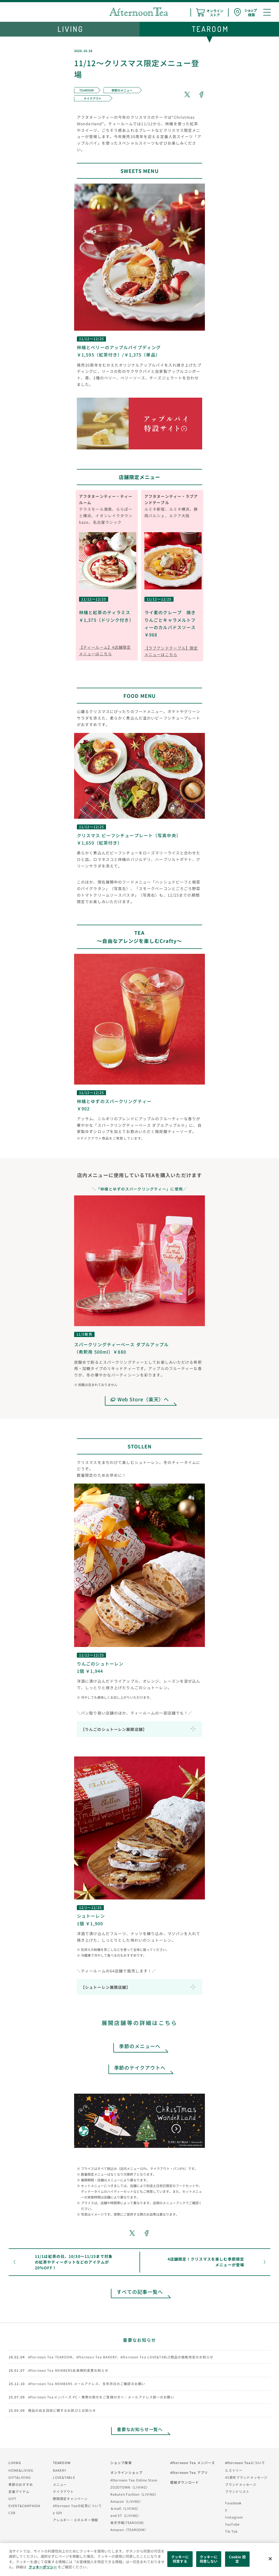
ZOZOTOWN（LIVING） (129, 2487)
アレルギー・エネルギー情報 (75, 2519)
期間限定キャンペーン (70, 2498)
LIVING (14, 2462)
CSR (11, 2512)
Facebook (233, 2503)
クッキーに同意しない (209, 2559)
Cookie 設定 (237, 2559)
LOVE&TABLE (64, 2477)
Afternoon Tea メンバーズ (192, 2462)
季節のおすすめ (20, 2484)
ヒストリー (233, 2470)
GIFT (12, 2498)
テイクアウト (63, 2491)
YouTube (232, 2524)
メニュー (60, 2484)
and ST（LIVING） (125, 2515)
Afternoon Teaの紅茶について (77, 2505)
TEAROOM (62, 2462)
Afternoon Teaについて (245, 2462)
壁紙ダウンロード (184, 2482)
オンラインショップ (126, 2472)
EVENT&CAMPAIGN (24, 2505)
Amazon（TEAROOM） (129, 2529)
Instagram (234, 2517)
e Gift (57, 2512)
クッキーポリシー (43, 2566)
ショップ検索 (121, 2462)
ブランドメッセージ (240, 2484)
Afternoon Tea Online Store (133, 2480)
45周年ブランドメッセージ (246, 2477)
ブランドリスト (237, 2491)
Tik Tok (231, 2531)
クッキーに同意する (180, 2559)
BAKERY (59, 2470)
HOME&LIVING (20, 2470)
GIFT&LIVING (19, 2477)
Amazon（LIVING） (126, 2501)
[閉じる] (270, 2559)
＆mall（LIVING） (125, 2508)
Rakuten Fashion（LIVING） (134, 2494)
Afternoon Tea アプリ (189, 2472)
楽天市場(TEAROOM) (127, 2522)
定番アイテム (18, 2491)
